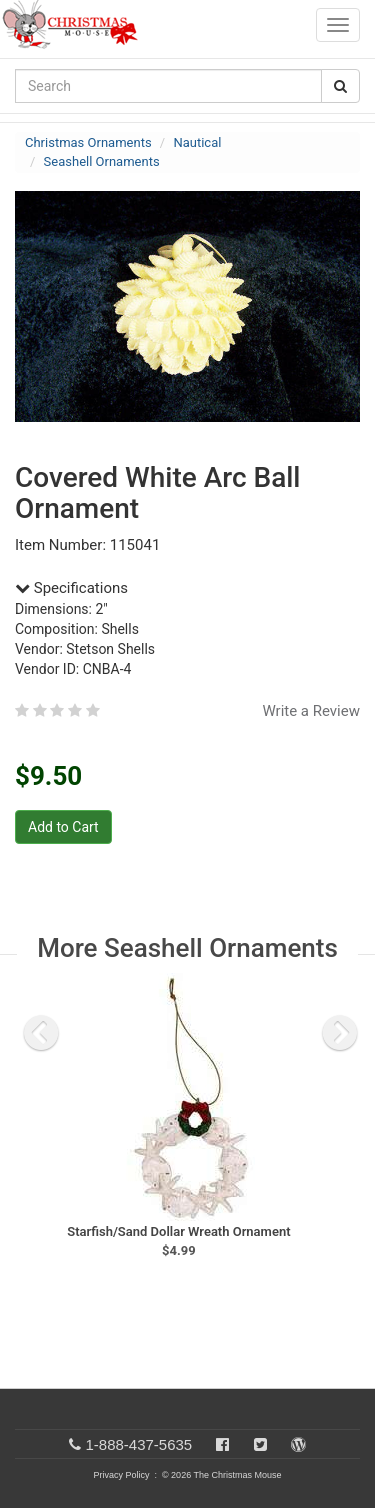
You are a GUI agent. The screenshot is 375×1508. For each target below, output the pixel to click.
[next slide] (340, 1033)
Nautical (197, 142)
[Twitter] (260, 1444)
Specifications (71, 588)
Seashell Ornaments (102, 161)
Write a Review (311, 711)
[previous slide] (41, 1033)
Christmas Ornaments (88, 142)
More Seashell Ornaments (187, 948)
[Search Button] (340, 86)
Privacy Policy (121, 1475)
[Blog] (298, 1444)
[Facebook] (222, 1444)
